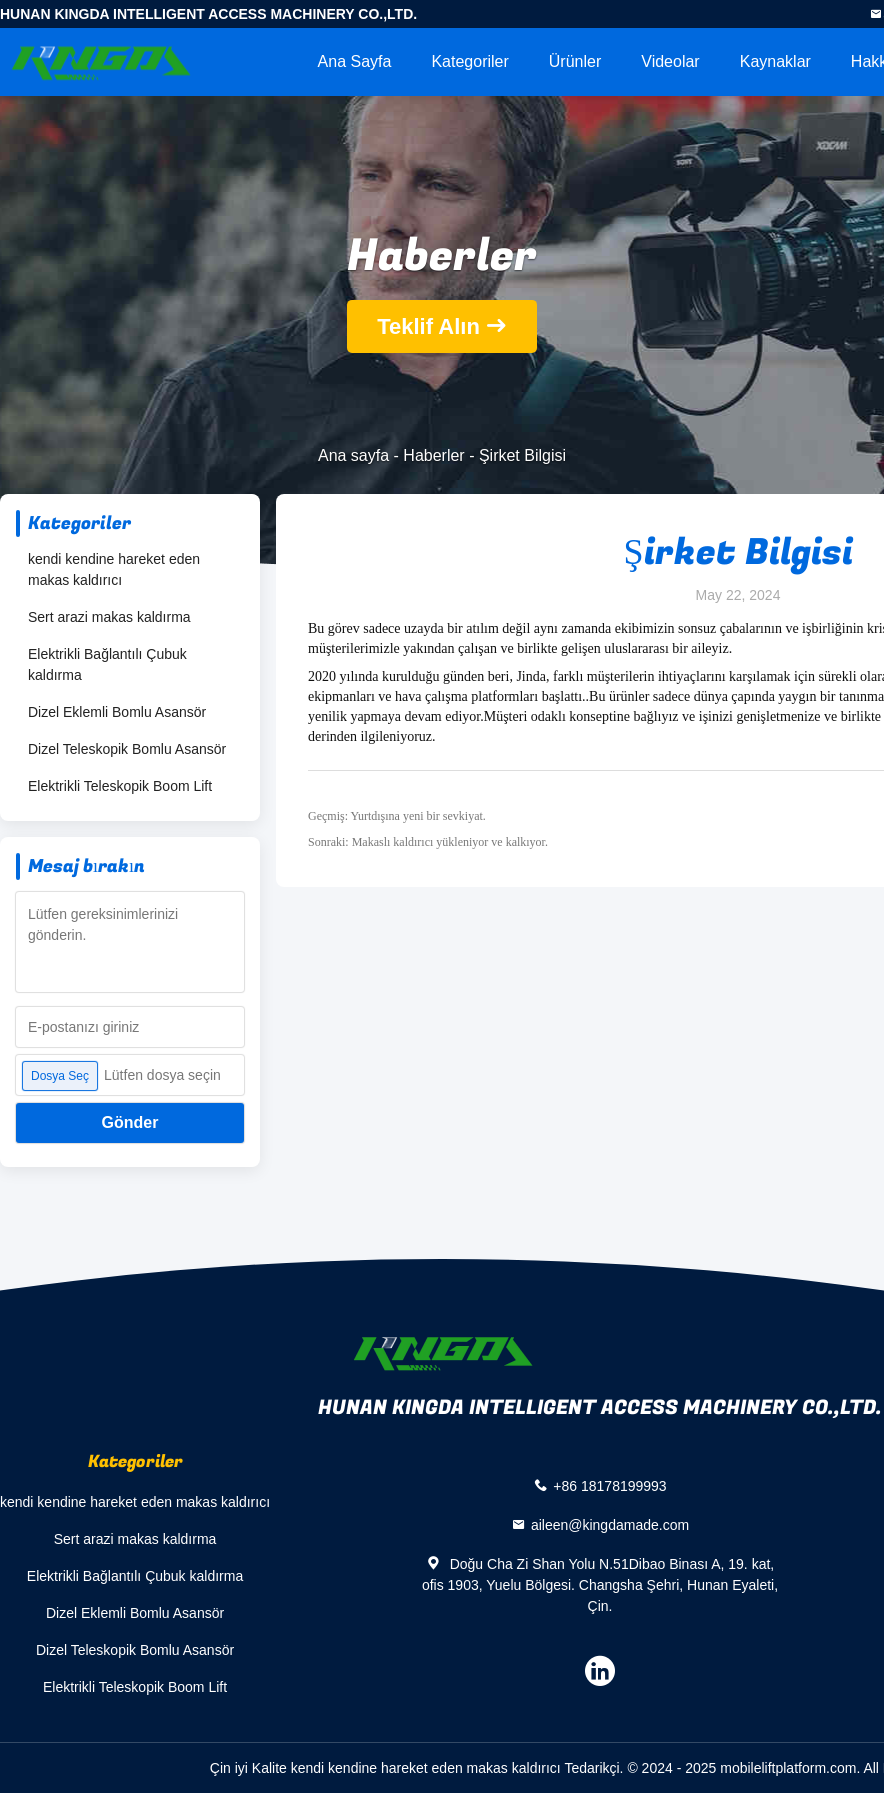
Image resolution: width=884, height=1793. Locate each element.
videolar (670, 61)
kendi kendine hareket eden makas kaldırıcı (114, 569)
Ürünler (575, 61)
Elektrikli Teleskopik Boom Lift (120, 786)
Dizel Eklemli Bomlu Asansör (117, 712)
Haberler (433, 455)
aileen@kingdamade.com (610, 1525)
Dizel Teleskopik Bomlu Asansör (127, 749)
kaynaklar (775, 61)
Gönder (130, 1122)
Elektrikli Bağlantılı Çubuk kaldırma (107, 664)
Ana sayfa (355, 61)
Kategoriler (469, 61)
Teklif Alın (428, 326)
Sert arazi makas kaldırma (109, 617)
